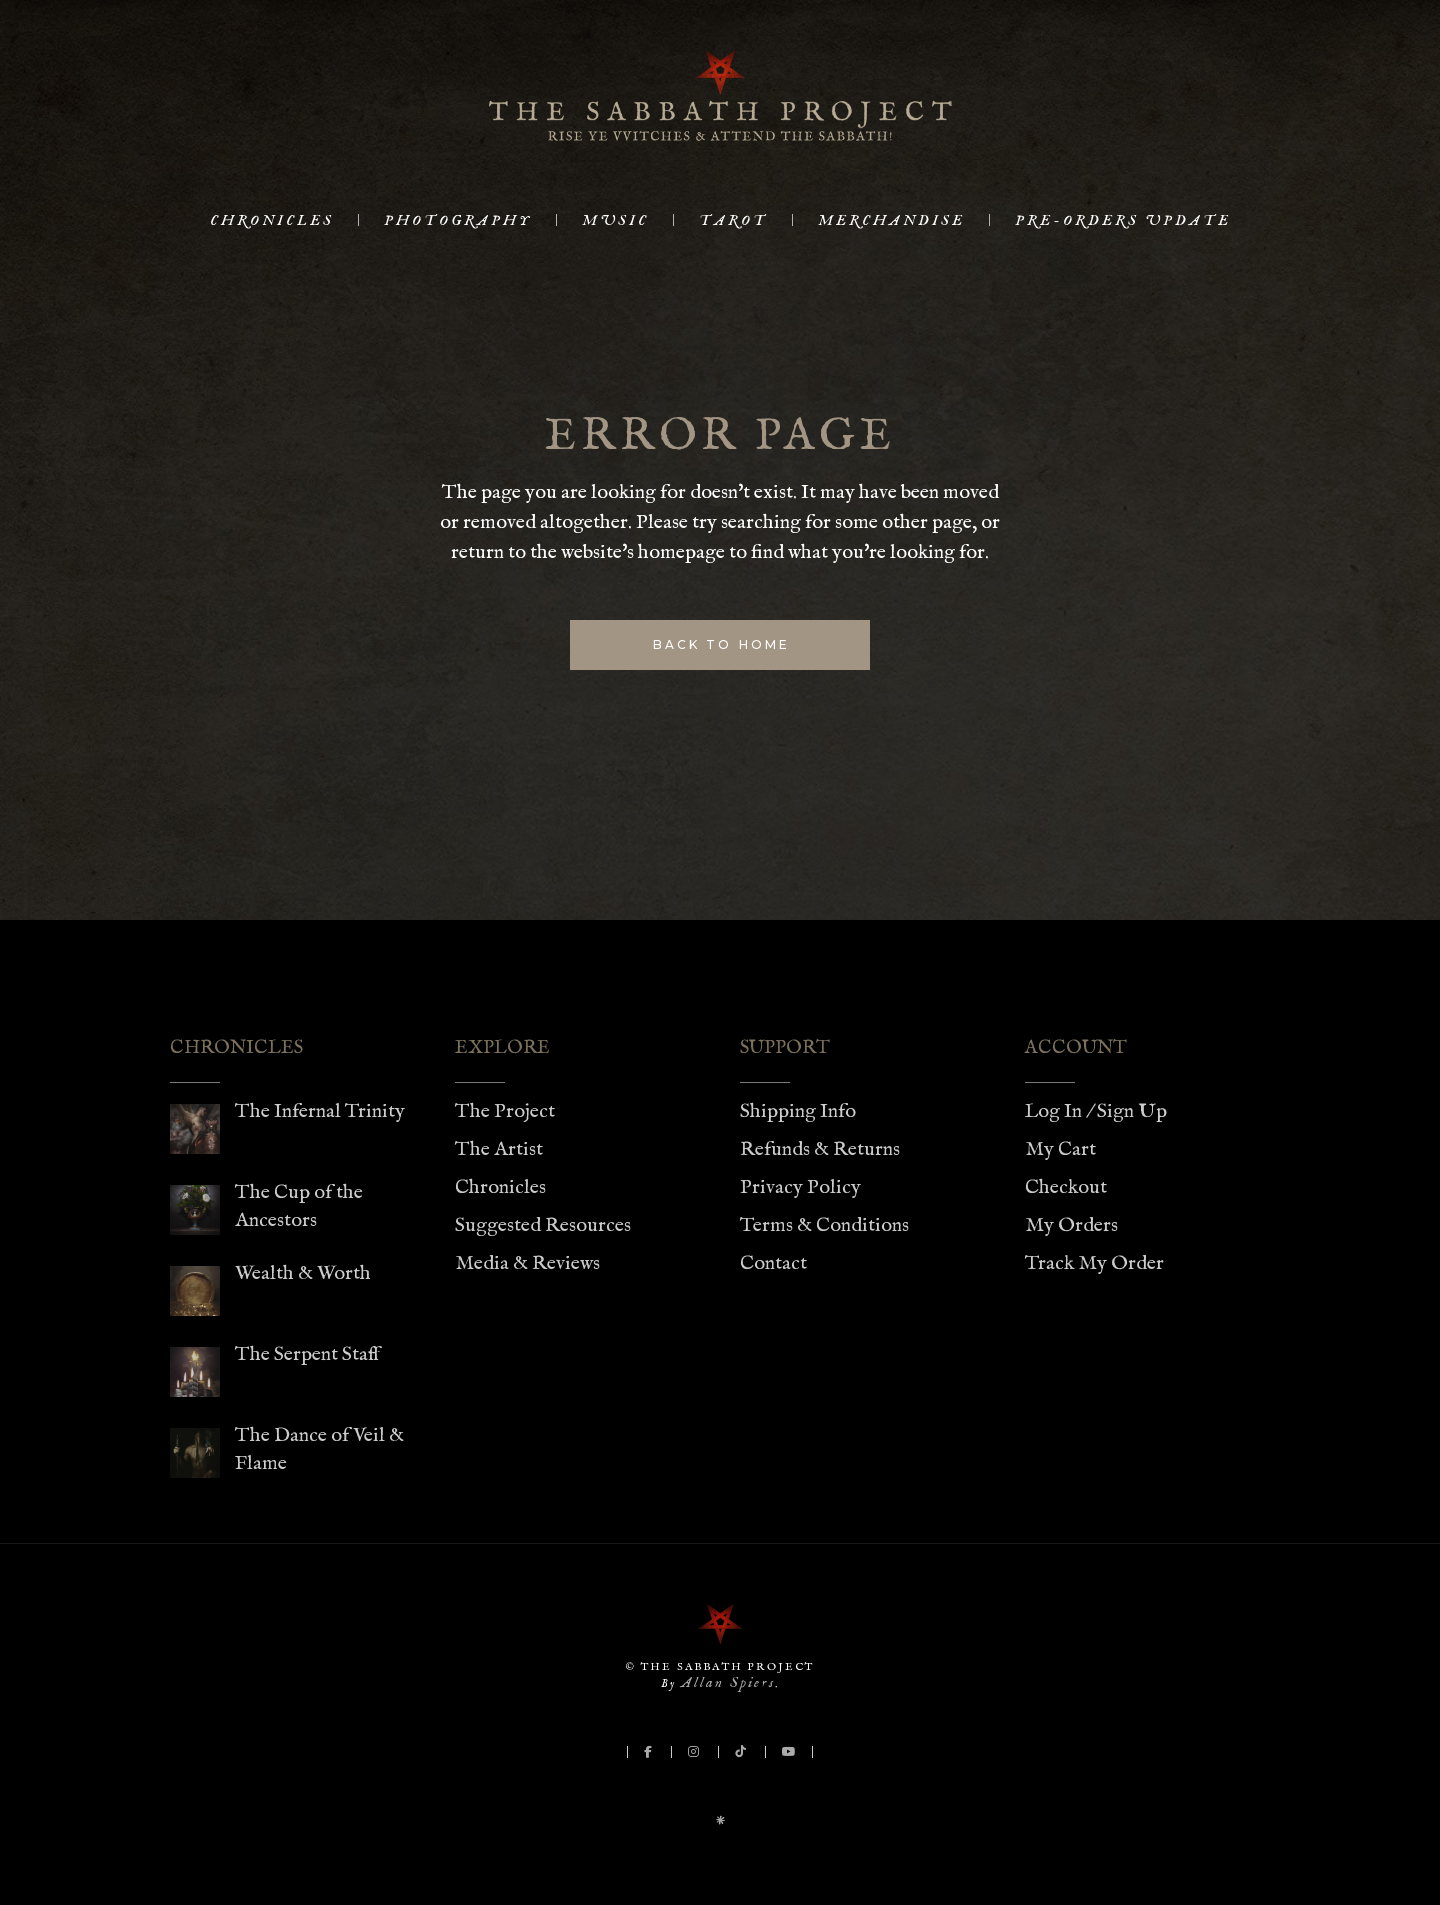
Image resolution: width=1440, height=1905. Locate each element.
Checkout (1066, 1187)
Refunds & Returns (820, 1149)
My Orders (1071, 1225)
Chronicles (500, 1187)
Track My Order (1094, 1263)
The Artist (499, 1149)
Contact (773, 1263)
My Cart (1060, 1149)
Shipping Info (798, 1111)
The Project (505, 1111)
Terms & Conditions (824, 1225)
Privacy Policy (800, 1187)
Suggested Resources (543, 1225)
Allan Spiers (728, 1682)
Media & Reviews (527, 1263)
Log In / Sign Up (1096, 1111)
